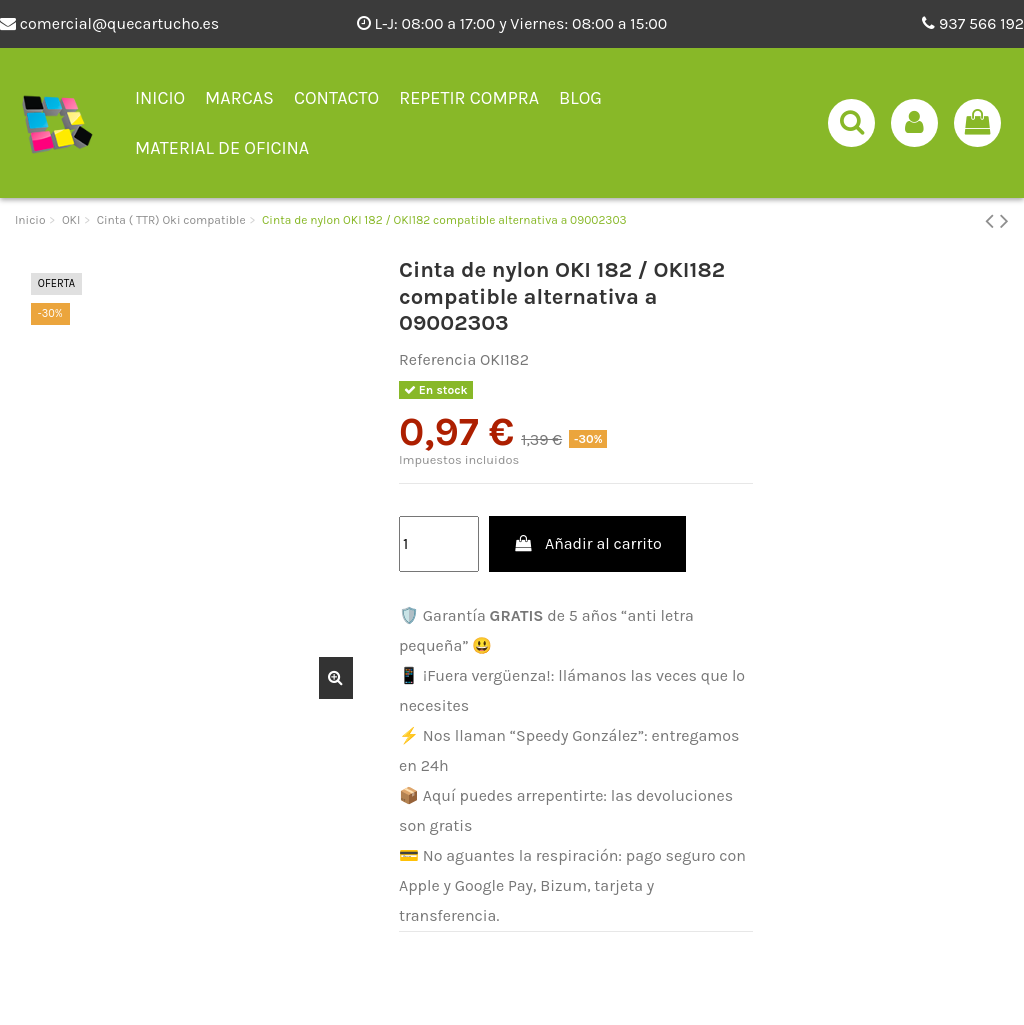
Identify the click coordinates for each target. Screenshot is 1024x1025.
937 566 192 (973, 23)
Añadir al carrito (587, 543)
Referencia (437, 359)
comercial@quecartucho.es (109, 23)
